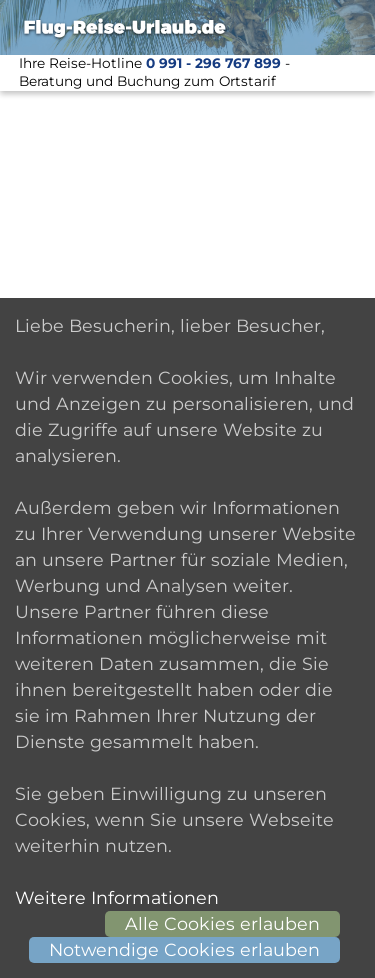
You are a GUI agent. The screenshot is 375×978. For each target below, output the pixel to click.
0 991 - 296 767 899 (213, 63)
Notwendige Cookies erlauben (184, 949)
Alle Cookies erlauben (222, 923)
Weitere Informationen (117, 897)
